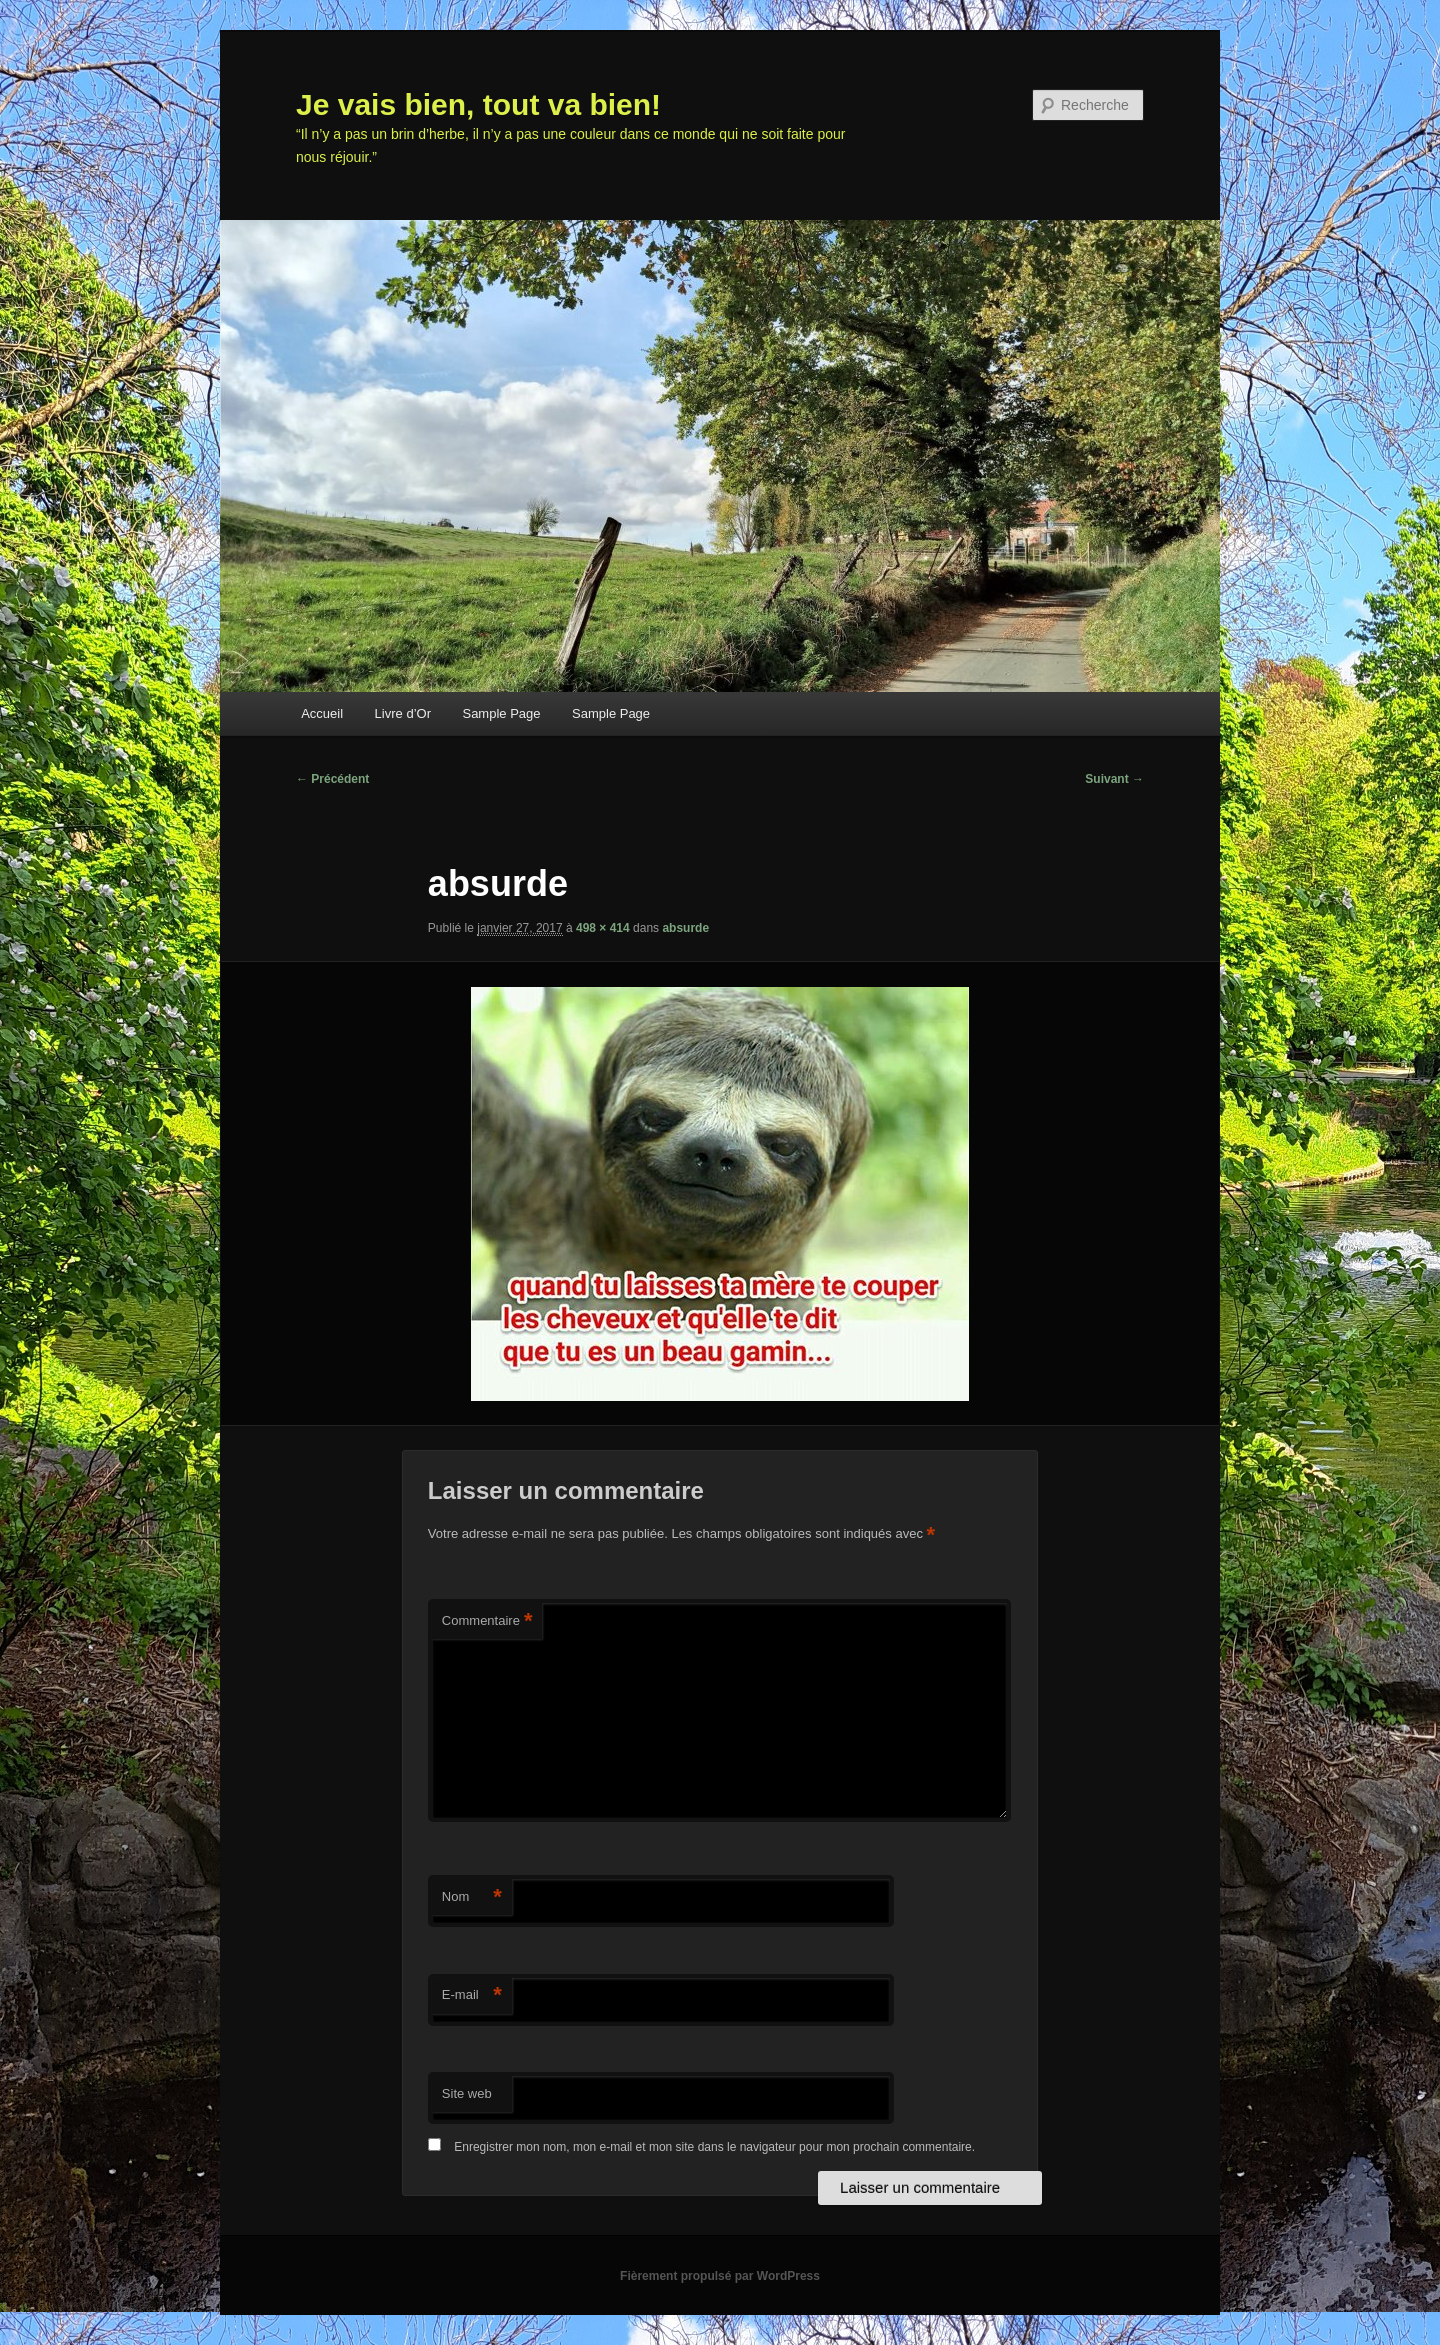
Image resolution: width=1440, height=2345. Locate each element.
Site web (467, 2093)
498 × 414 (603, 928)
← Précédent (332, 779)
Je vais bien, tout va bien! (478, 104)
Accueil (322, 713)
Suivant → (1114, 779)
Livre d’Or (403, 713)
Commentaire (487, 1621)
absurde (685, 928)
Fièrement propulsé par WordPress (720, 2276)
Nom (472, 1897)
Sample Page (501, 713)
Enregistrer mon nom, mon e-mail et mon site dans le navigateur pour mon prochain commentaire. (714, 2147)
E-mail (472, 1995)
